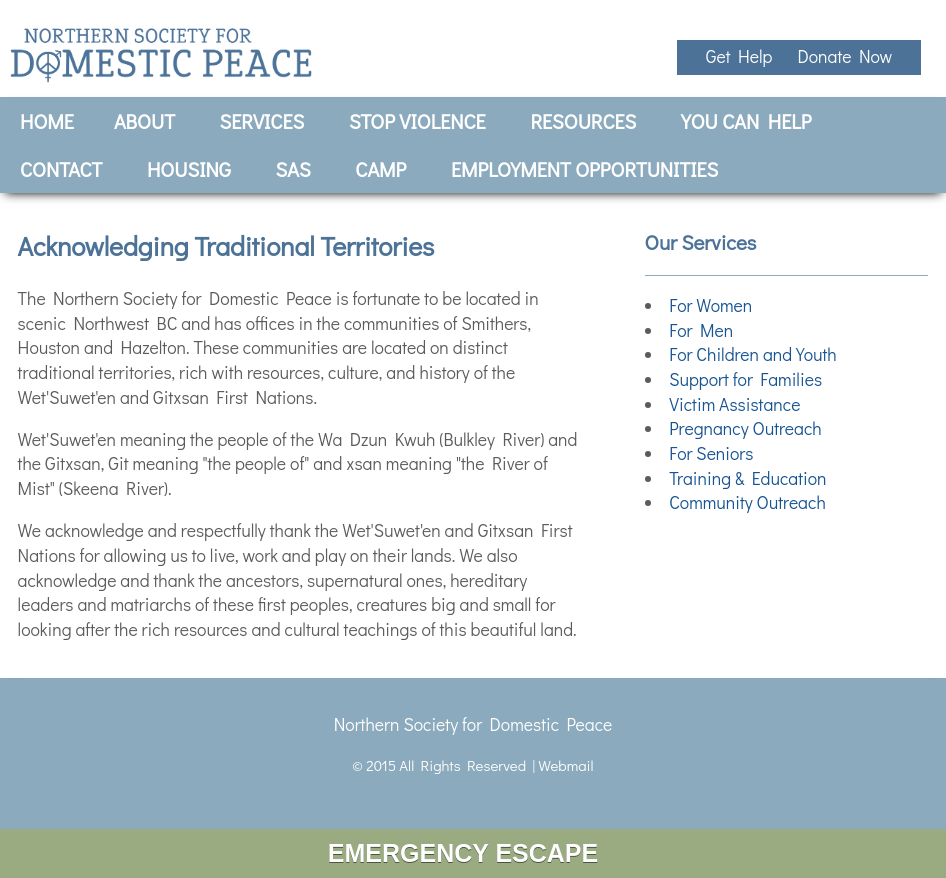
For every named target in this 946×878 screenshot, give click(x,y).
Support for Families (745, 379)
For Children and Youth (753, 354)
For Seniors (711, 453)
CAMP (380, 169)
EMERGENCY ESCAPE (473, 853)
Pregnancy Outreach (745, 428)
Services (262, 121)
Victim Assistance (734, 404)
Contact (61, 169)
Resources (583, 121)
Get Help (742, 56)
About (144, 121)
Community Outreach (747, 502)
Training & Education (747, 478)
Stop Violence (417, 121)
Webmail (565, 765)
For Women (710, 305)
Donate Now (844, 56)
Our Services (701, 241)
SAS (293, 169)
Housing (189, 169)
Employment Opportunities (584, 169)
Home (47, 121)
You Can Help (746, 121)
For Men (701, 330)
